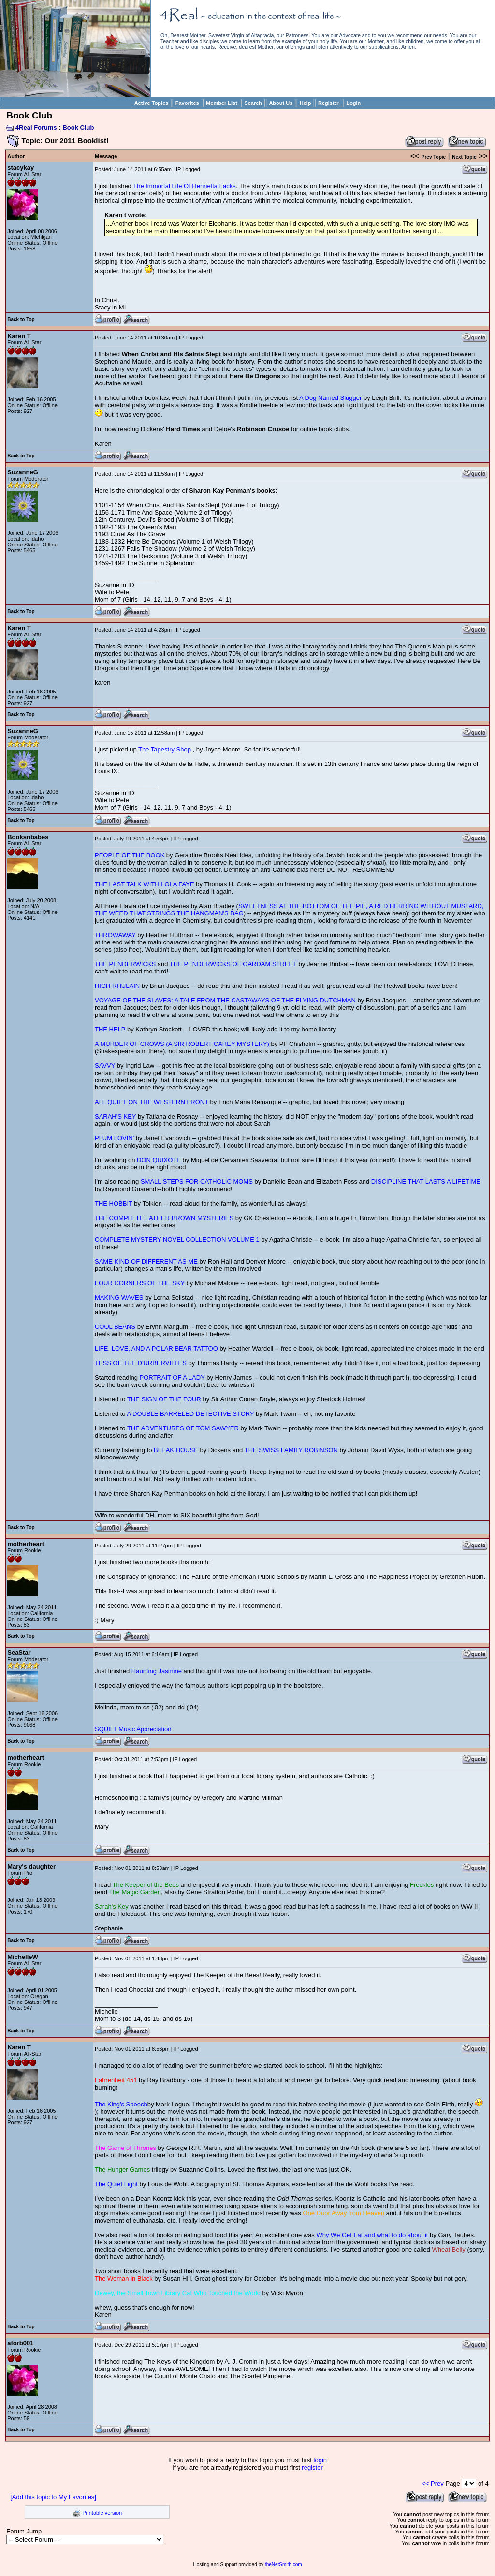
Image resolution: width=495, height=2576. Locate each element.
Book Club (78, 127)
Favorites (187, 103)
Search (253, 103)
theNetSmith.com (283, 2564)
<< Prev (433, 2483)
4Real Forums (36, 127)
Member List (221, 103)
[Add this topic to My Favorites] (53, 2497)
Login (353, 103)
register (312, 2467)
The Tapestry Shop (165, 749)
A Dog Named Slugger (330, 397)
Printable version (102, 2513)
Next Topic (464, 157)
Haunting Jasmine (156, 1671)
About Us (280, 103)
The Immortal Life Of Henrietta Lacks (184, 186)
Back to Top (20, 319)
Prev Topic (434, 157)
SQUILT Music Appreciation (133, 1729)
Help (305, 103)
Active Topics (151, 103)
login (320, 2460)
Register (328, 103)
